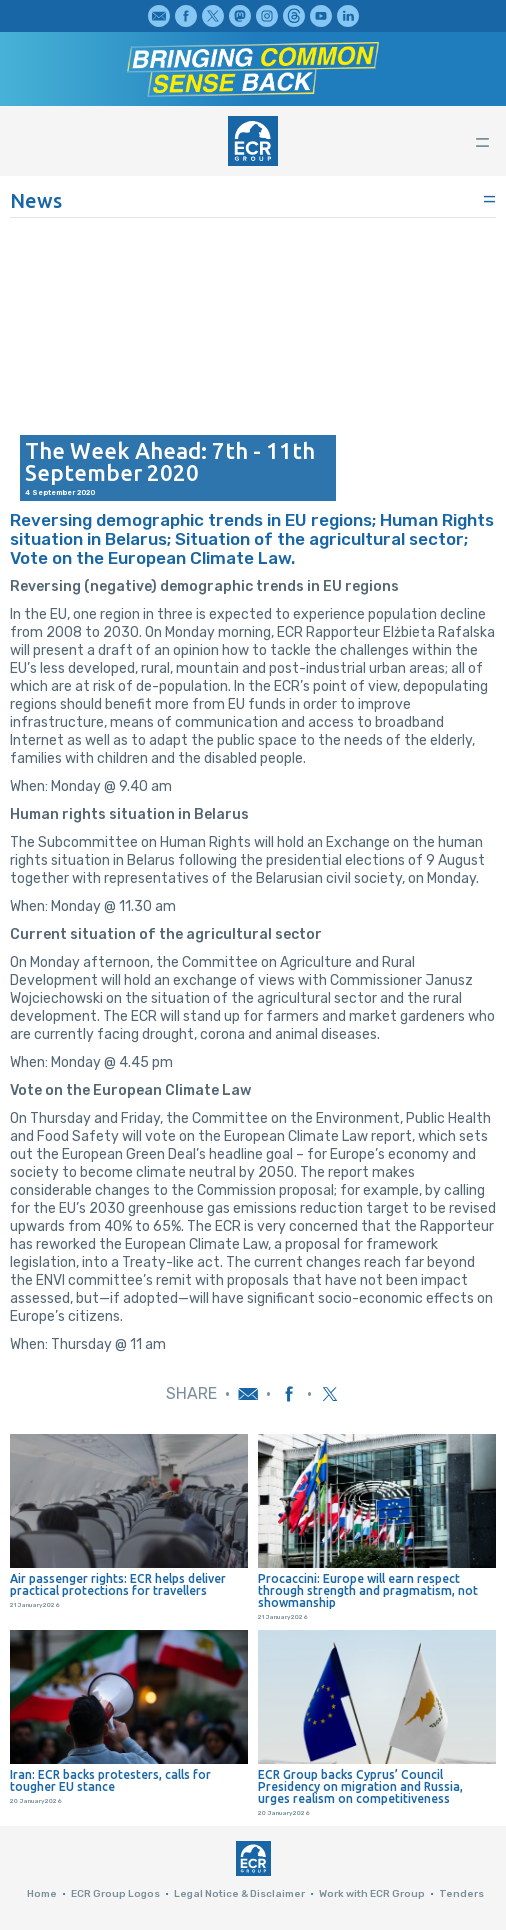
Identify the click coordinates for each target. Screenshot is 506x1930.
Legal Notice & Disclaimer (239, 1894)
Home (42, 1894)
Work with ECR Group (372, 1894)
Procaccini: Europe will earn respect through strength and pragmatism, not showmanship (368, 1591)
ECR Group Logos (115, 1894)
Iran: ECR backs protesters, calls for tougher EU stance (110, 1781)
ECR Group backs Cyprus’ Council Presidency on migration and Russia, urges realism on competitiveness (360, 1787)
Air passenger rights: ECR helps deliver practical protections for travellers (118, 1585)
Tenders (461, 1894)
